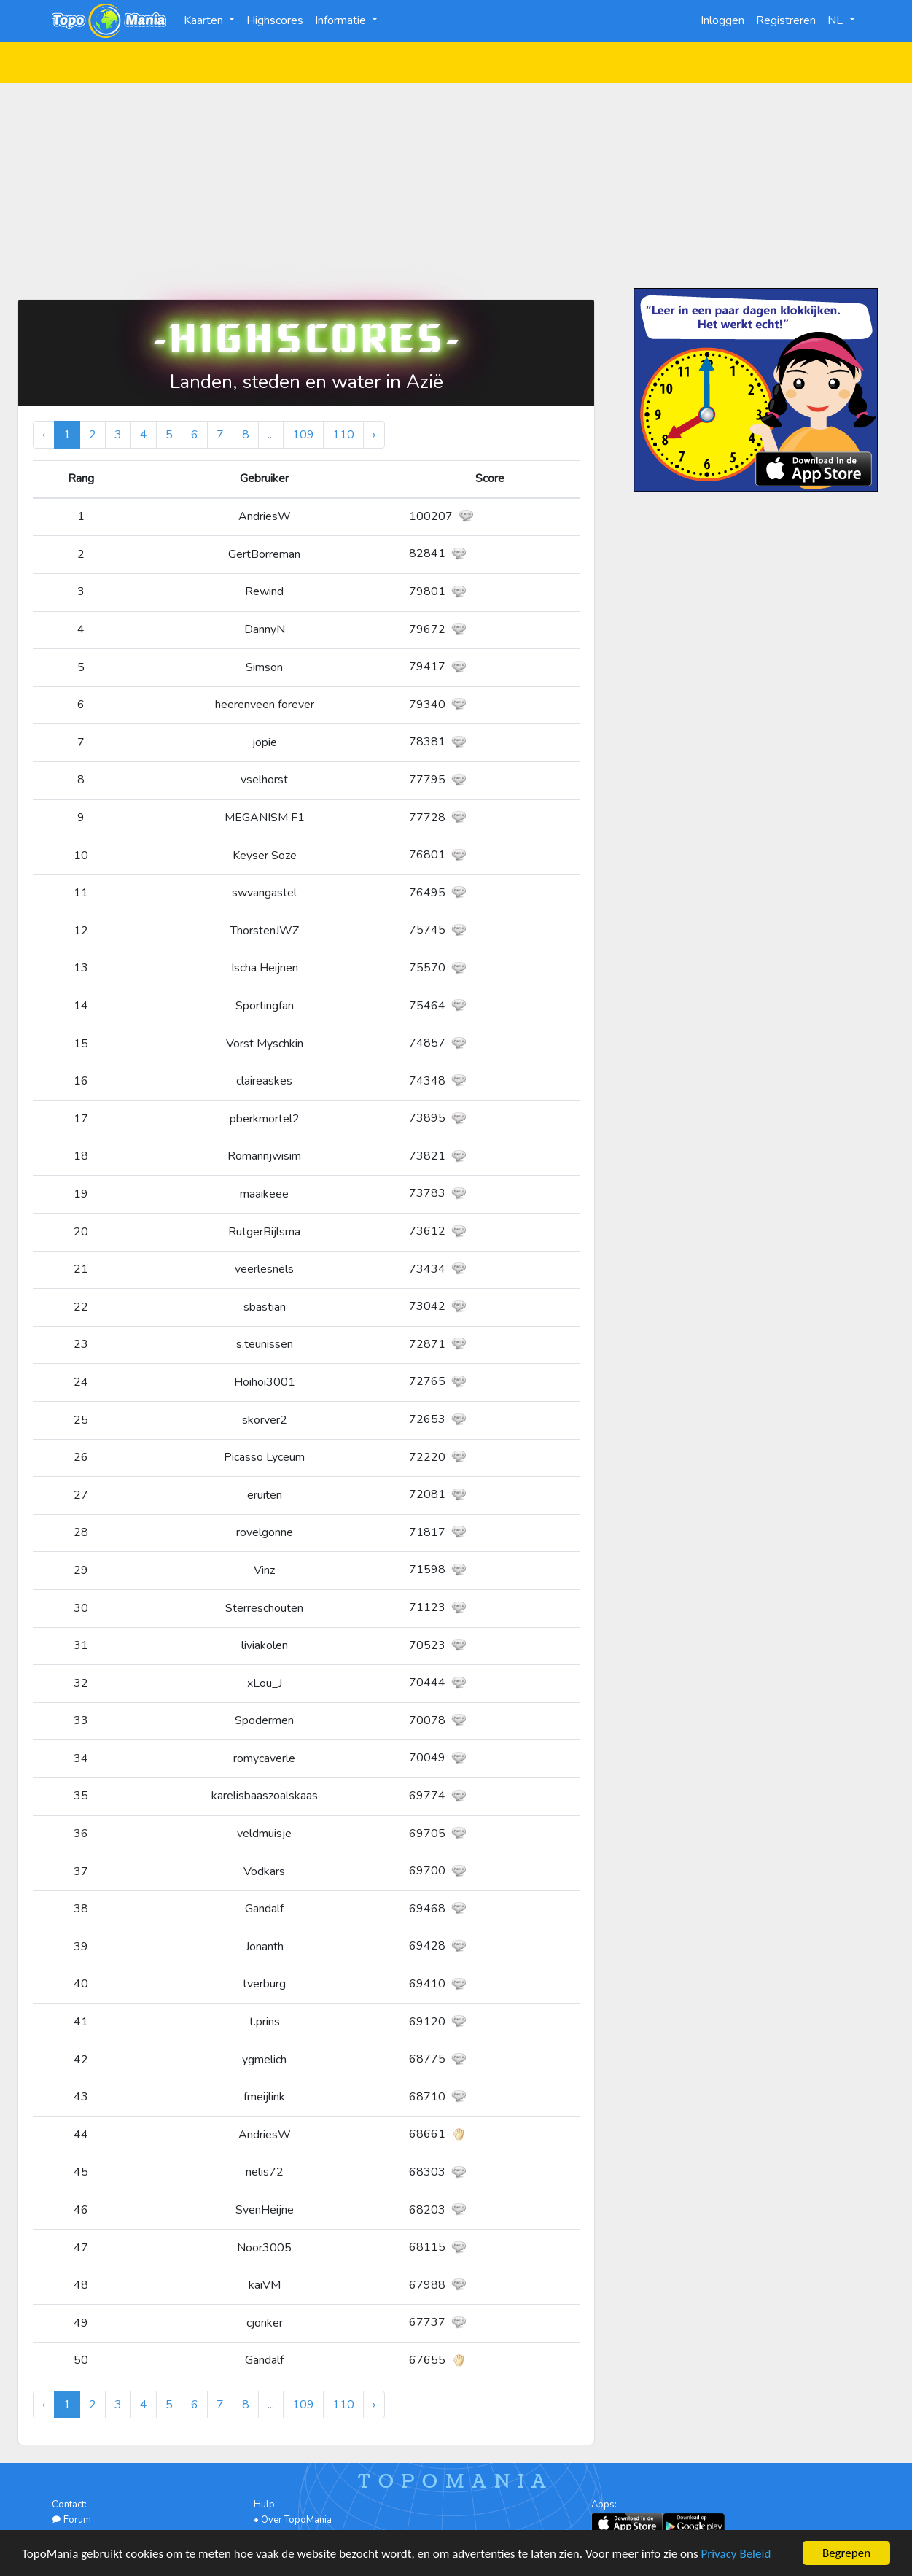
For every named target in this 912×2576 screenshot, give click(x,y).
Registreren (786, 20)
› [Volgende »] (374, 435)
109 (303, 435)
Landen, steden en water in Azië (306, 382)
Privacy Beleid (736, 2554)
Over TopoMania (296, 2519)
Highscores (274, 20)
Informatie (342, 20)
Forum (71, 2519)
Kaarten (205, 20)
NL (836, 20)
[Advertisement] (456, 185)
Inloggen (722, 20)
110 (343, 435)
